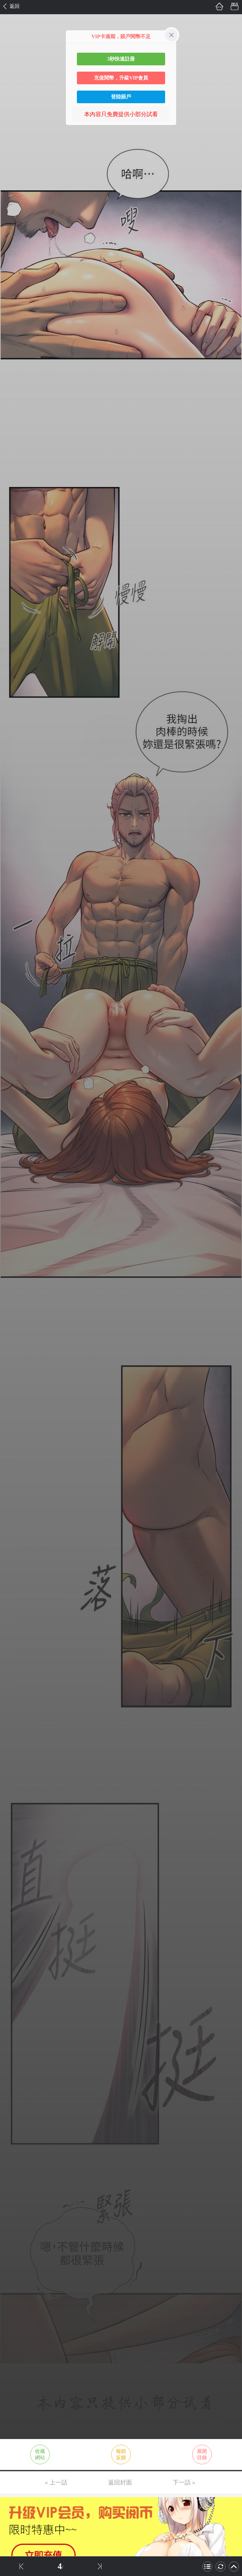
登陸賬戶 (121, 96)
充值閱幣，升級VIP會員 (121, 77)
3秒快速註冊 (121, 59)
